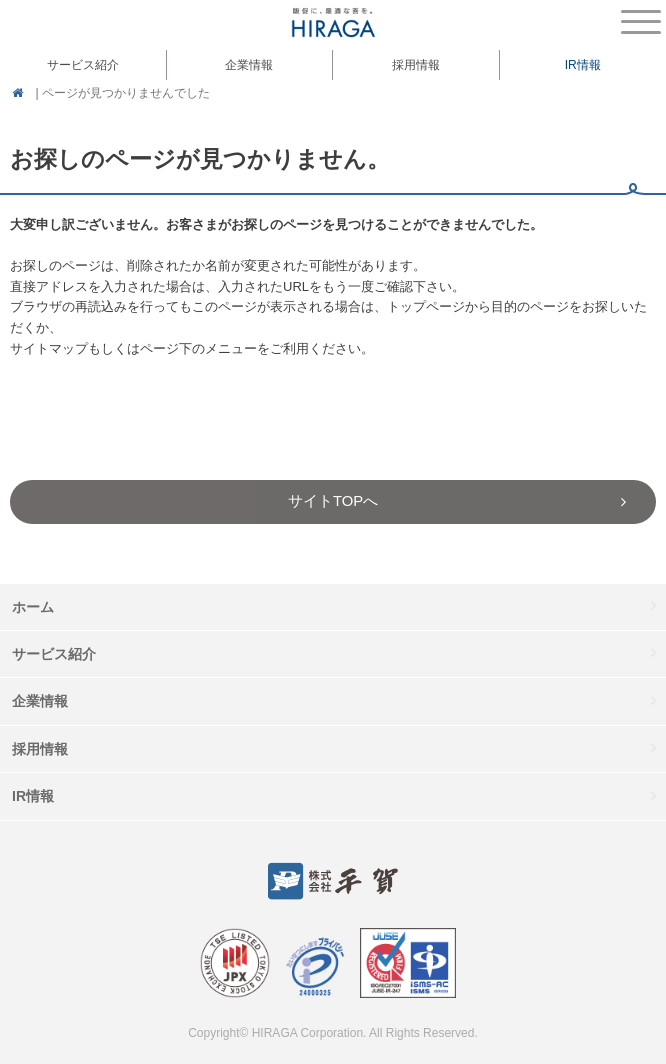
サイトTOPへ (333, 501)
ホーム (33, 607)
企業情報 (40, 701)
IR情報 (33, 796)
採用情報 (416, 65)
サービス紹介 (54, 654)
